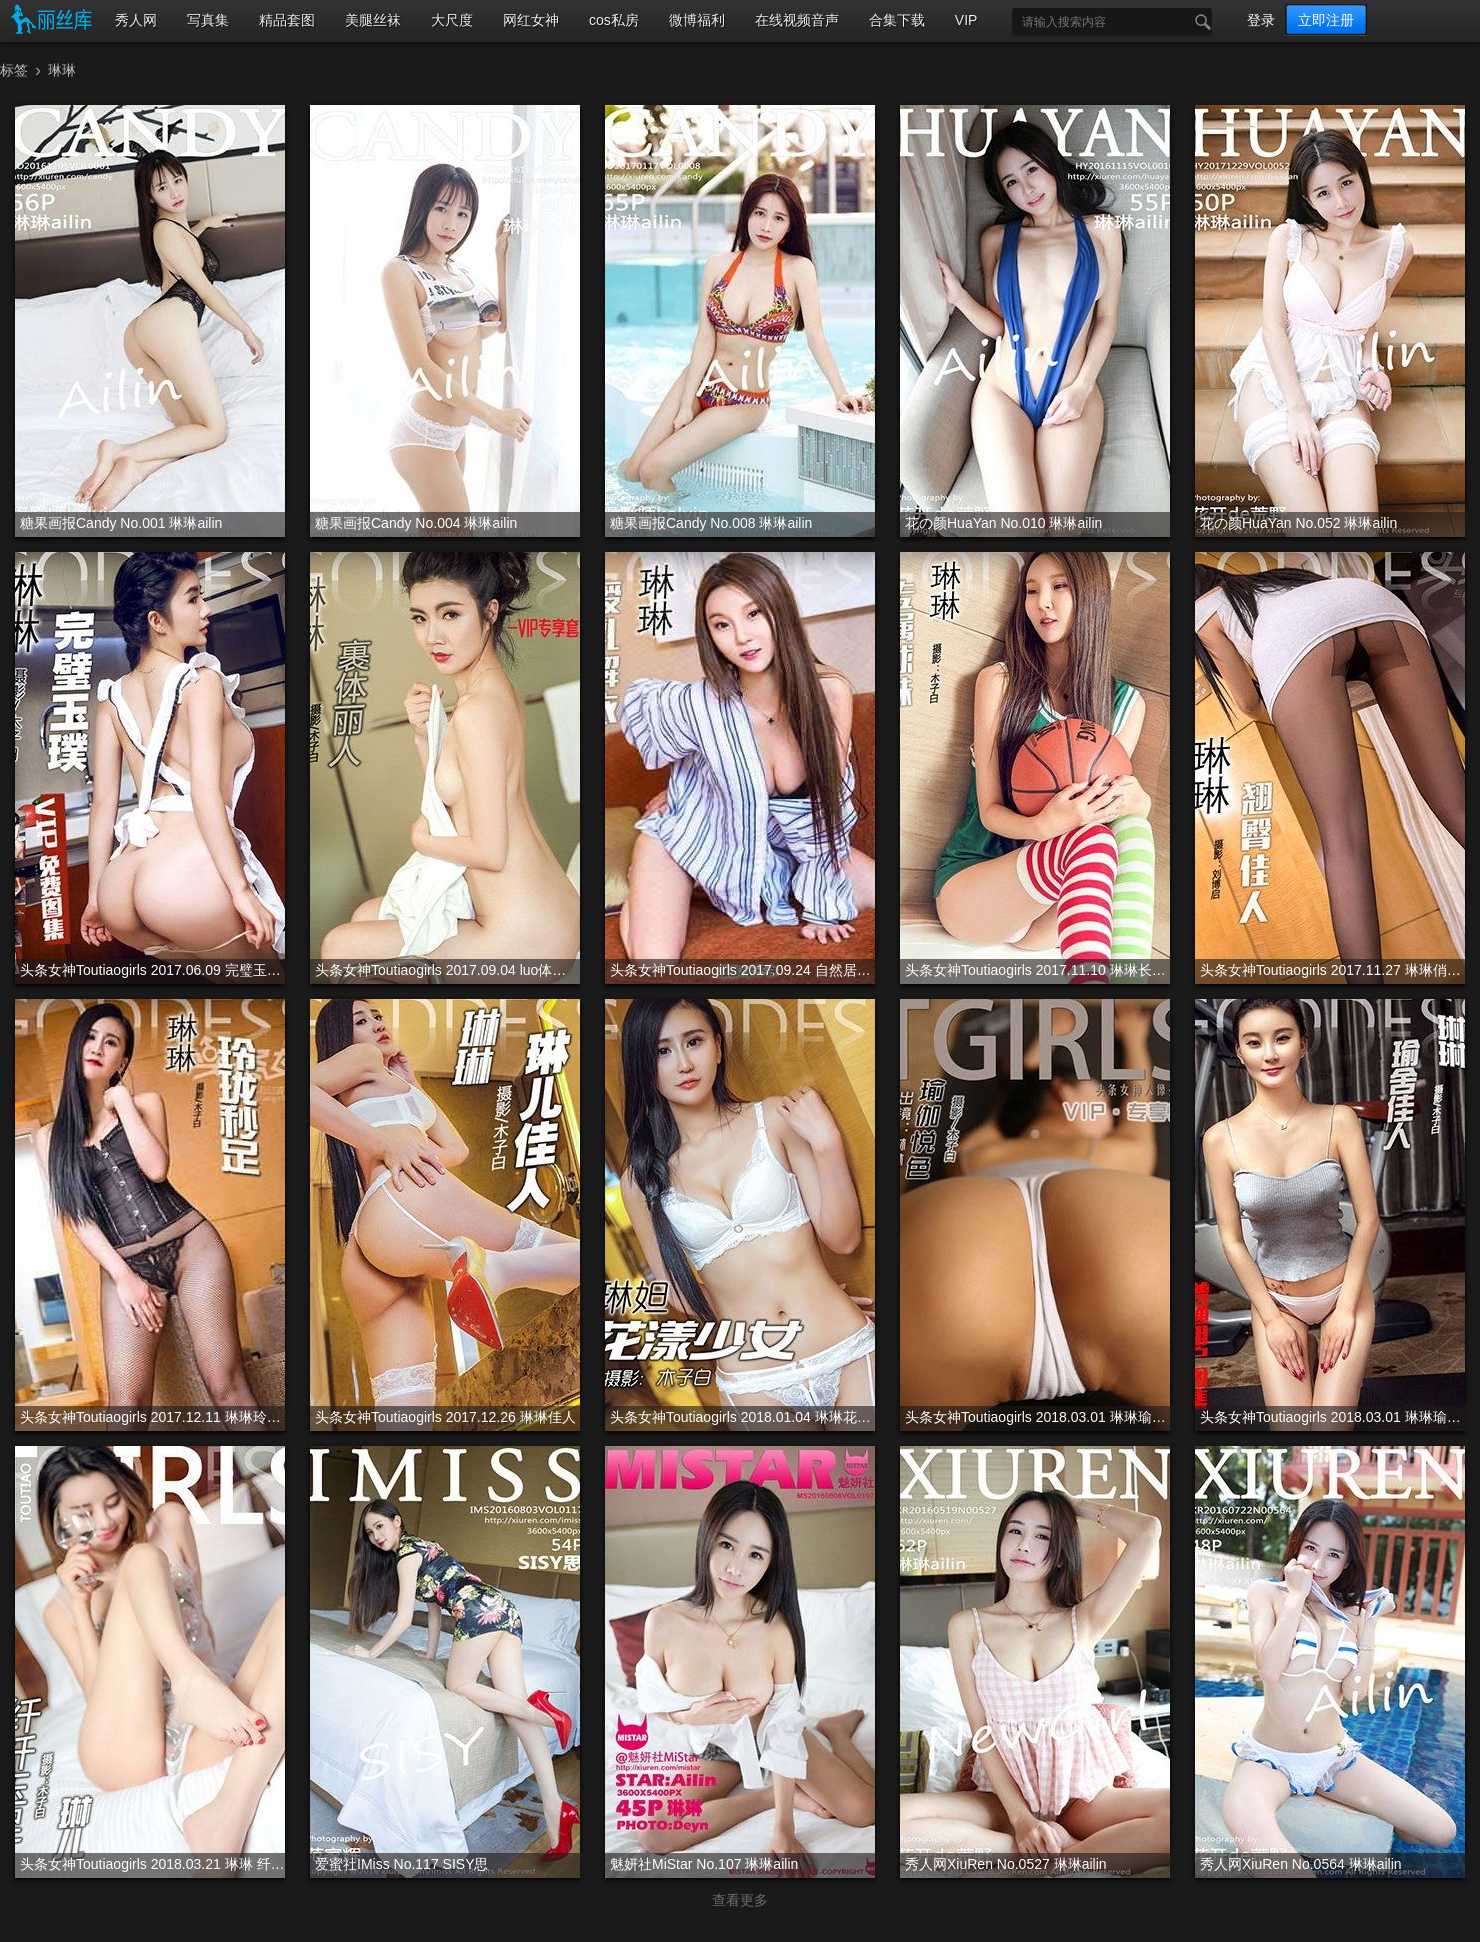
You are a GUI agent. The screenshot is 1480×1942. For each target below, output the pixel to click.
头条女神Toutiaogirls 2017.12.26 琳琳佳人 (445, 1417)
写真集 (208, 20)
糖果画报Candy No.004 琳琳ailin (416, 523)
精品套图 (287, 20)
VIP (966, 20)
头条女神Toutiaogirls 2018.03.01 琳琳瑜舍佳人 (1332, 1417)
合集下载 (897, 20)
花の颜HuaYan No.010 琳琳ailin (1003, 523)
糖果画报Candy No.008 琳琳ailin (711, 523)
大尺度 (452, 20)
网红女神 (531, 20)
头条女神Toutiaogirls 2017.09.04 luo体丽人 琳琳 (447, 970)
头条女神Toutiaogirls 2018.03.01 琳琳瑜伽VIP (1037, 1417)
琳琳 (62, 70)
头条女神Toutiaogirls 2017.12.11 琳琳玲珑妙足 (152, 1417)
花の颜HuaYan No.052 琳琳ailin (1298, 523)
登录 (1261, 20)
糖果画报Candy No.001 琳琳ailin (121, 523)
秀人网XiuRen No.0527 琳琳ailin (1006, 1864)
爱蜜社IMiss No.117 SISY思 (402, 1864)
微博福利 (697, 20)
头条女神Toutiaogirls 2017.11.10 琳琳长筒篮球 (1037, 970)
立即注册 (1326, 20)
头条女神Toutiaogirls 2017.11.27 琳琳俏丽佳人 (1332, 970)
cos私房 (614, 20)
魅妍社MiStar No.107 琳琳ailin (704, 1864)
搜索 (1198, 22)
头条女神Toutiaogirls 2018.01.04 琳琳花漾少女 (742, 1417)
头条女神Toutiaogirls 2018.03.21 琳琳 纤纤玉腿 (152, 1864)
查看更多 (740, 1900)
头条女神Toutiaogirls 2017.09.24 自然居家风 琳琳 (742, 970)
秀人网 (136, 20)
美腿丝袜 (373, 20)
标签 (14, 70)
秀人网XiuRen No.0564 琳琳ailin (1301, 1864)
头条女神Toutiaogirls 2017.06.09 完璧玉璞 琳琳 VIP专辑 (152, 970)
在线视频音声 (797, 20)
